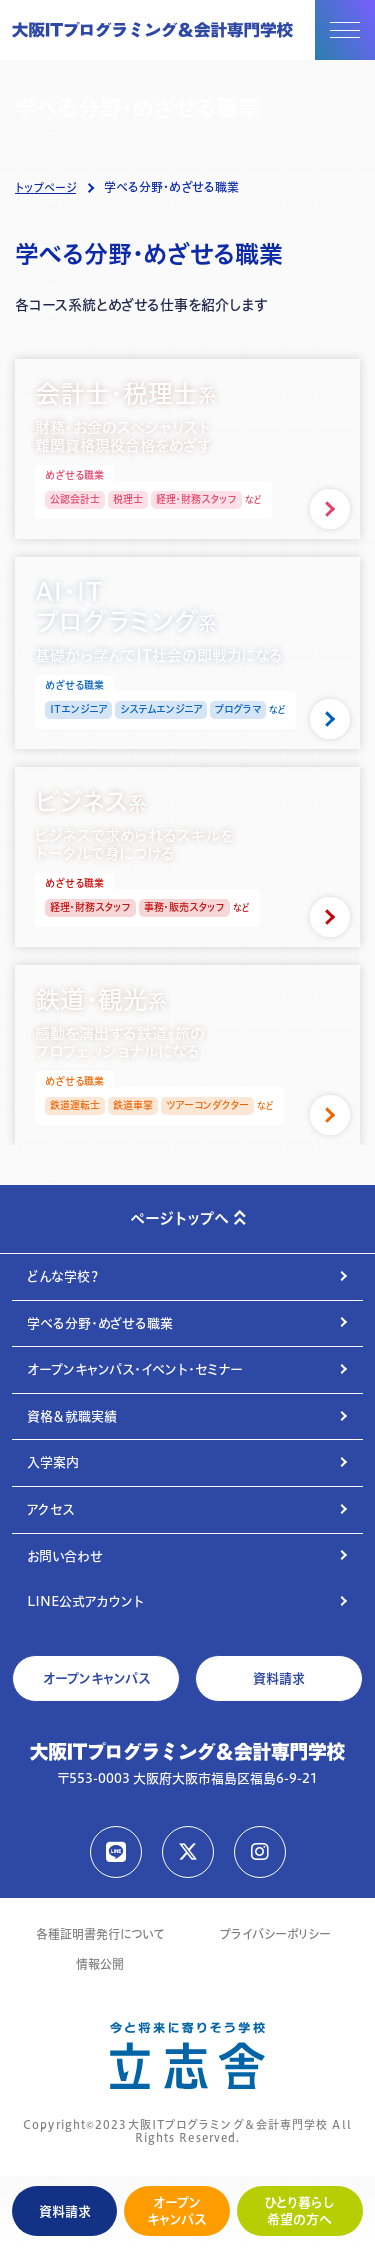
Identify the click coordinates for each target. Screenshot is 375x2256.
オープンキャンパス (176, 2210)
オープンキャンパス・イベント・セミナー (135, 1369)
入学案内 (53, 1462)
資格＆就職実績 (72, 1416)
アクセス (50, 1509)
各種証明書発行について (100, 1934)
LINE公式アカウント (85, 1601)
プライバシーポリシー (275, 1934)
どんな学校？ (63, 1276)
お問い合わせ (65, 1556)
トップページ (45, 188)
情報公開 (100, 1964)
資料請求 (65, 2211)
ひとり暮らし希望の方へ (299, 2210)
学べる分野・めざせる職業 (100, 1323)
